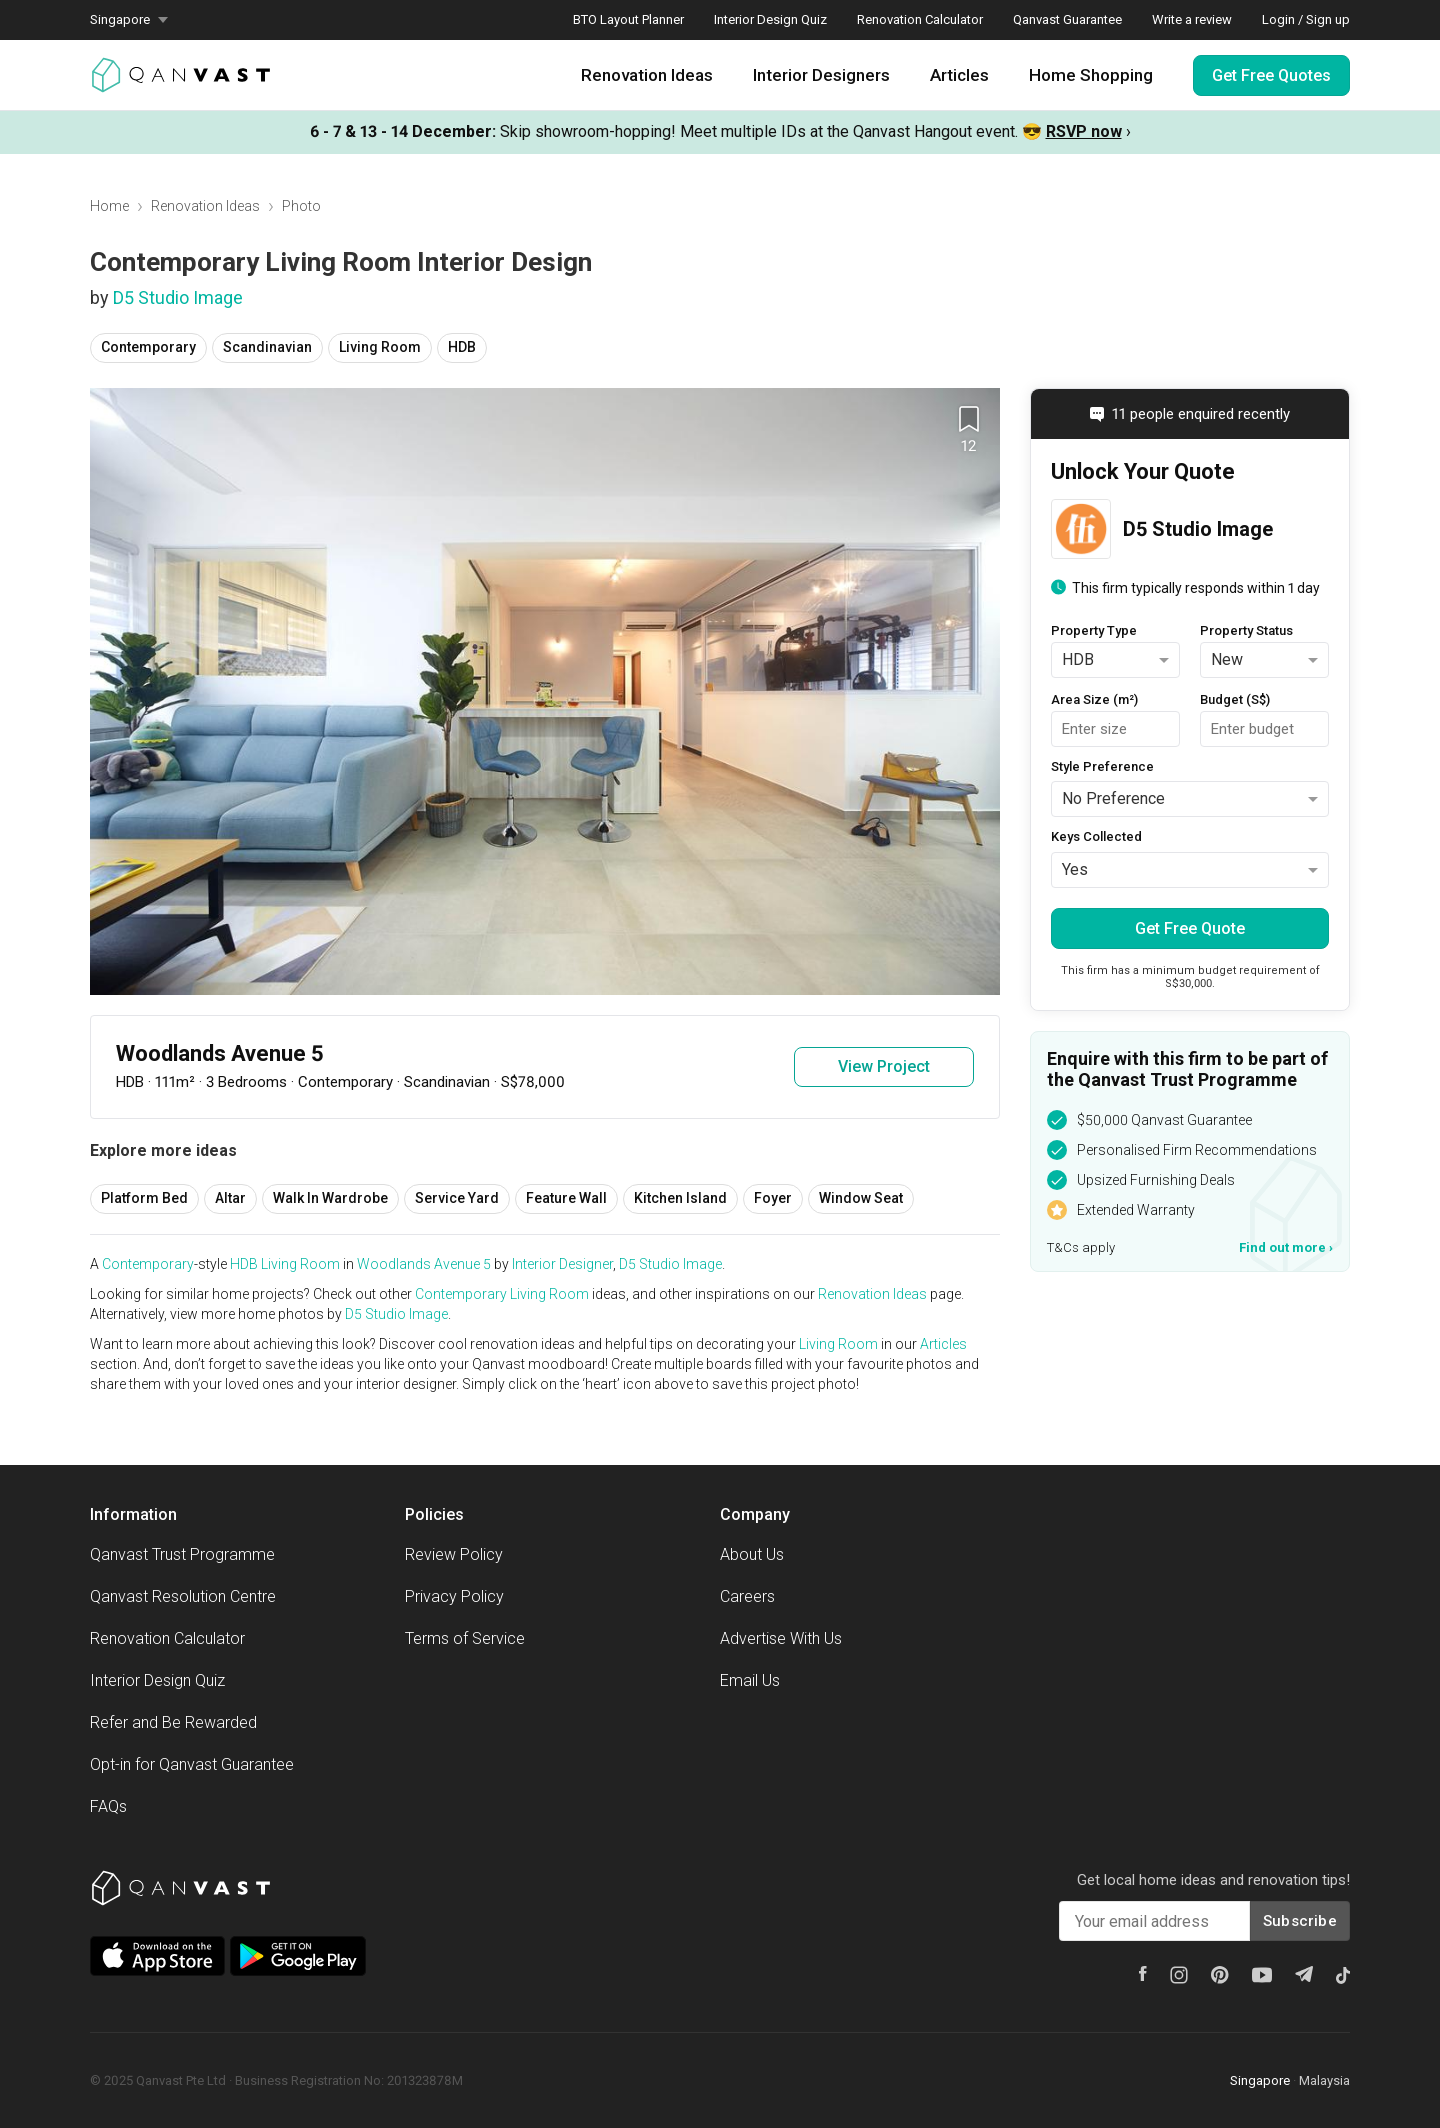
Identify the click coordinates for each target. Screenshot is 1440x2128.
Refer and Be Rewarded (173, 1722)
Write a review (1192, 19)
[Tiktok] (1343, 1975)
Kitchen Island (680, 1198)
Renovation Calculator (920, 19)
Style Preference (1102, 766)
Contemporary (148, 347)
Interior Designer (562, 1264)
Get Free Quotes (1271, 75)
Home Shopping (1091, 75)
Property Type (1094, 630)
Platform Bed (144, 1198)
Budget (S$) (1235, 699)
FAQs (108, 1806)
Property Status (1246, 630)
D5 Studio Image (178, 297)
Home (109, 206)
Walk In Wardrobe (330, 1198)
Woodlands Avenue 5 (424, 1264)
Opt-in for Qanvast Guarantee (192, 1764)
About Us (752, 1554)
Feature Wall (566, 1198)
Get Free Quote (1190, 928)
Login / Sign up (1306, 19)
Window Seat (861, 1198)
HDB (462, 347)
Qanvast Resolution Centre (183, 1596)
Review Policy (454, 1554)
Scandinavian (267, 347)
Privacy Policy (454, 1596)
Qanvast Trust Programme (182, 1554)
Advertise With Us (781, 1638)
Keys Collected (1096, 836)
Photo (301, 206)
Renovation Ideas (647, 75)
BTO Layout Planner (628, 19)
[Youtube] (1262, 1975)
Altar (230, 1198)
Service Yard (457, 1198)
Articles (959, 75)
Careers (747, 1596)
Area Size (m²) (1094, 699)
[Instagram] (1179, 1975)
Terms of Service (465, 1638)
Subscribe (1300, 1921)
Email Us (750, 1680)
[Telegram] (1304, 1974)
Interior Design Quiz (770, 19)
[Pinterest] (1220, 1975)
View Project (884, 1066)
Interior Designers (821, 75)
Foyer (773, 1198)
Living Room (380, 347)
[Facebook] (1143, 1973)
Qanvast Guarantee (1067, 19)
